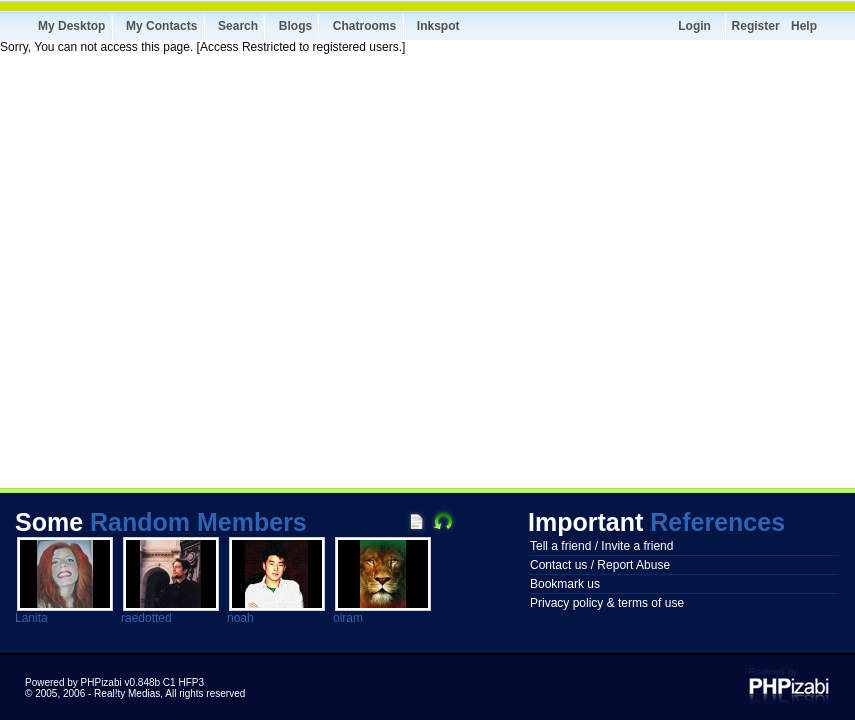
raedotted (146, 618)
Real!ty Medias (127, 693)
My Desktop (71, 26)
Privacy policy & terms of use (607, 603)
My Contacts (161, 26)
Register (756, 26)
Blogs (295, 26)
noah (240, 618)
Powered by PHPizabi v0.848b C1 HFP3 (114, 682)
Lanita (31, 618)
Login (694, 26)
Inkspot (438, 26)
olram (348, 618)
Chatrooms (364, 26)
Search (238, 26)
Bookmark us (565, 584)
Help (804, 26)
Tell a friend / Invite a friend (601, 546)
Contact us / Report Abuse (600, 565)
